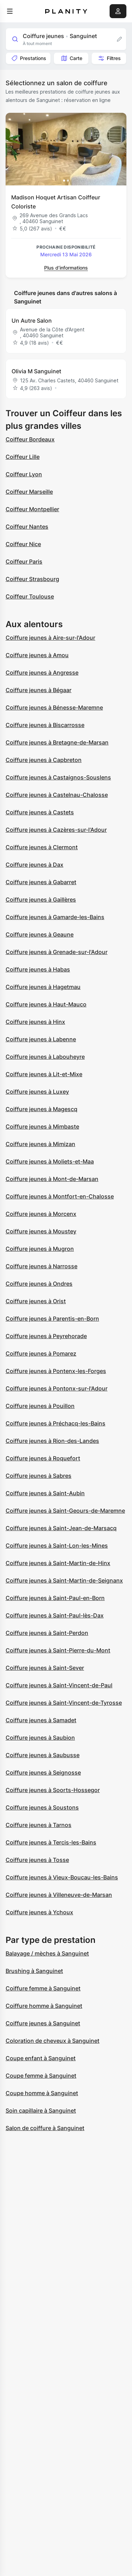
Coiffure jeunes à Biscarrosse (45, 724)
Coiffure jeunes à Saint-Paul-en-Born (55, 1597)
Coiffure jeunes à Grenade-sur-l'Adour (56, 951)
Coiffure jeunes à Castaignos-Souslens (58, 777)
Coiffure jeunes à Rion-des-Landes (52, 1440)
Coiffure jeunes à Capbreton (44, 759)
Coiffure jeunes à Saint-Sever (45, 1667)
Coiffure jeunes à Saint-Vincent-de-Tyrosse (64, 1702)
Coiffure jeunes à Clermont (42, 847)
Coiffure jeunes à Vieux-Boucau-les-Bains (62, 1877)
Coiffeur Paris (24, 561)
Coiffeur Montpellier (32, 509)
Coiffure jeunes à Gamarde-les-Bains (55, 916)
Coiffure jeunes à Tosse (37, 1859)
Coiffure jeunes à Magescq (41, 1109)
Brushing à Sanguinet (34, 1970)
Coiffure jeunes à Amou (37, 655)
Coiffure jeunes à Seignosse (43, 1772)
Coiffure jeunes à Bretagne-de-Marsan (57, 742)
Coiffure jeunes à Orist (36, 1301)
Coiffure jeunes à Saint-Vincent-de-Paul (59, 1685)
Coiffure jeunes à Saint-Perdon (47, 1632)
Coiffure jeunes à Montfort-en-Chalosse (60, 1196)
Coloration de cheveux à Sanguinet (52, 2040)
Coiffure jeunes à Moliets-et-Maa (50, 1161)
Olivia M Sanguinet (36, 371)
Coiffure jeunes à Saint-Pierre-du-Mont (58, 1650)
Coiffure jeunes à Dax (34, 864)
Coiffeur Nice (23, 544)
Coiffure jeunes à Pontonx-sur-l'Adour (56, 1388)
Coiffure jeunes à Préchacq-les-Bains (55, 1423)
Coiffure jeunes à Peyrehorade (46, 1336)
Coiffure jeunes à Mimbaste (42, 1126)
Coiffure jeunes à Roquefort (43, 1458)
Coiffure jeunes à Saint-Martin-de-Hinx (58, 1562)
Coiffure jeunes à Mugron (40, 1248)
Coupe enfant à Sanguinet (41, 2058)
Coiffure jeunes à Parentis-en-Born (52, 1318)
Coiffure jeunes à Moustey (41, 1231)
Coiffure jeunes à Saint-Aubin (45, 1493)
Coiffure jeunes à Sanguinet (43, 2023)
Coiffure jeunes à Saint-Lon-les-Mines (57, 1545)
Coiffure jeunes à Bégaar (38, 690)
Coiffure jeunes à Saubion (40, 1737)
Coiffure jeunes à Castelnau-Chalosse (57, 794)
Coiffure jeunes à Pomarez (41, 1353)
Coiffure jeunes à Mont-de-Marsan (52, 1178)
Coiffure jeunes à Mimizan (40, 1143)
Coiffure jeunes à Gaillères (41, 899)
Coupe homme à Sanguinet (42, 2093)
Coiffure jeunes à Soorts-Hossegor (53, 1789)
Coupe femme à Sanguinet (41, 2075)
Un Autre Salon (32, 320)
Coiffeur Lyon (24, 474)
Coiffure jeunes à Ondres (39, 1283)
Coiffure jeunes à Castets (40, 812)
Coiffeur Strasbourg (32, 578)
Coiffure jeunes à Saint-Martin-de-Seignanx (64, 1580)
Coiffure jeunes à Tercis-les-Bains (51, 1842)
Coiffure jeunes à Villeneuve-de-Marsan (59, 1894)
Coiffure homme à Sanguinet (44, 2005)
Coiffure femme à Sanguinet (43, 1988)
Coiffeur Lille (23, 456)
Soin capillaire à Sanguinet (41, 2110)
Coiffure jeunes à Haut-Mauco (46, 1004)
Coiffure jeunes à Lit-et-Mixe (44, 1074)
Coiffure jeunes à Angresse (42, 672)
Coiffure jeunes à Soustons (42, 1807)
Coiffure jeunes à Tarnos (38, 1824)
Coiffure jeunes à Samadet (41, 1720)
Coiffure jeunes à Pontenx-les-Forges (56, 1370)
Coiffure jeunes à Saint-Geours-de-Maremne (65, 1510)
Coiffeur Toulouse (30, 596)
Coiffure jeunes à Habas (38, 969)
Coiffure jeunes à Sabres (38, 1475)
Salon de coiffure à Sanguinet (45, 2127)
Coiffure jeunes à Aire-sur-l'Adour (50, 637)
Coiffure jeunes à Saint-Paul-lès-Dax (55, 1615)
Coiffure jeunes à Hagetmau (43, 986)
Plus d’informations (66, 268)
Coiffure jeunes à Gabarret (41, 882)
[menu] (10, 11)
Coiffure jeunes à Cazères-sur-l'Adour (56, 829)
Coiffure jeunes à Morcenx (41, 1213)
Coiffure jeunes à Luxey (37, 1091)
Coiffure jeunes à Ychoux (39, 1912)
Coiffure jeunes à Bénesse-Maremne (54, 707)
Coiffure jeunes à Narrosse (41, 1266)
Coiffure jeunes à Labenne (41, 1039)
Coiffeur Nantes (27, 526)
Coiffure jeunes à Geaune (40, 934)
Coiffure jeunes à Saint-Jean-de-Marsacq (61, 1528)
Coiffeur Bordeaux (30, 439)
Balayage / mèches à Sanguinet (47, 1953)
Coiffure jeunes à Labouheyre (45, 1056)
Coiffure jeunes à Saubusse (42, 1755)
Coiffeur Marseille (29, 491)
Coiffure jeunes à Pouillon (40, 1405)
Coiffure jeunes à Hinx (35, 1021)
